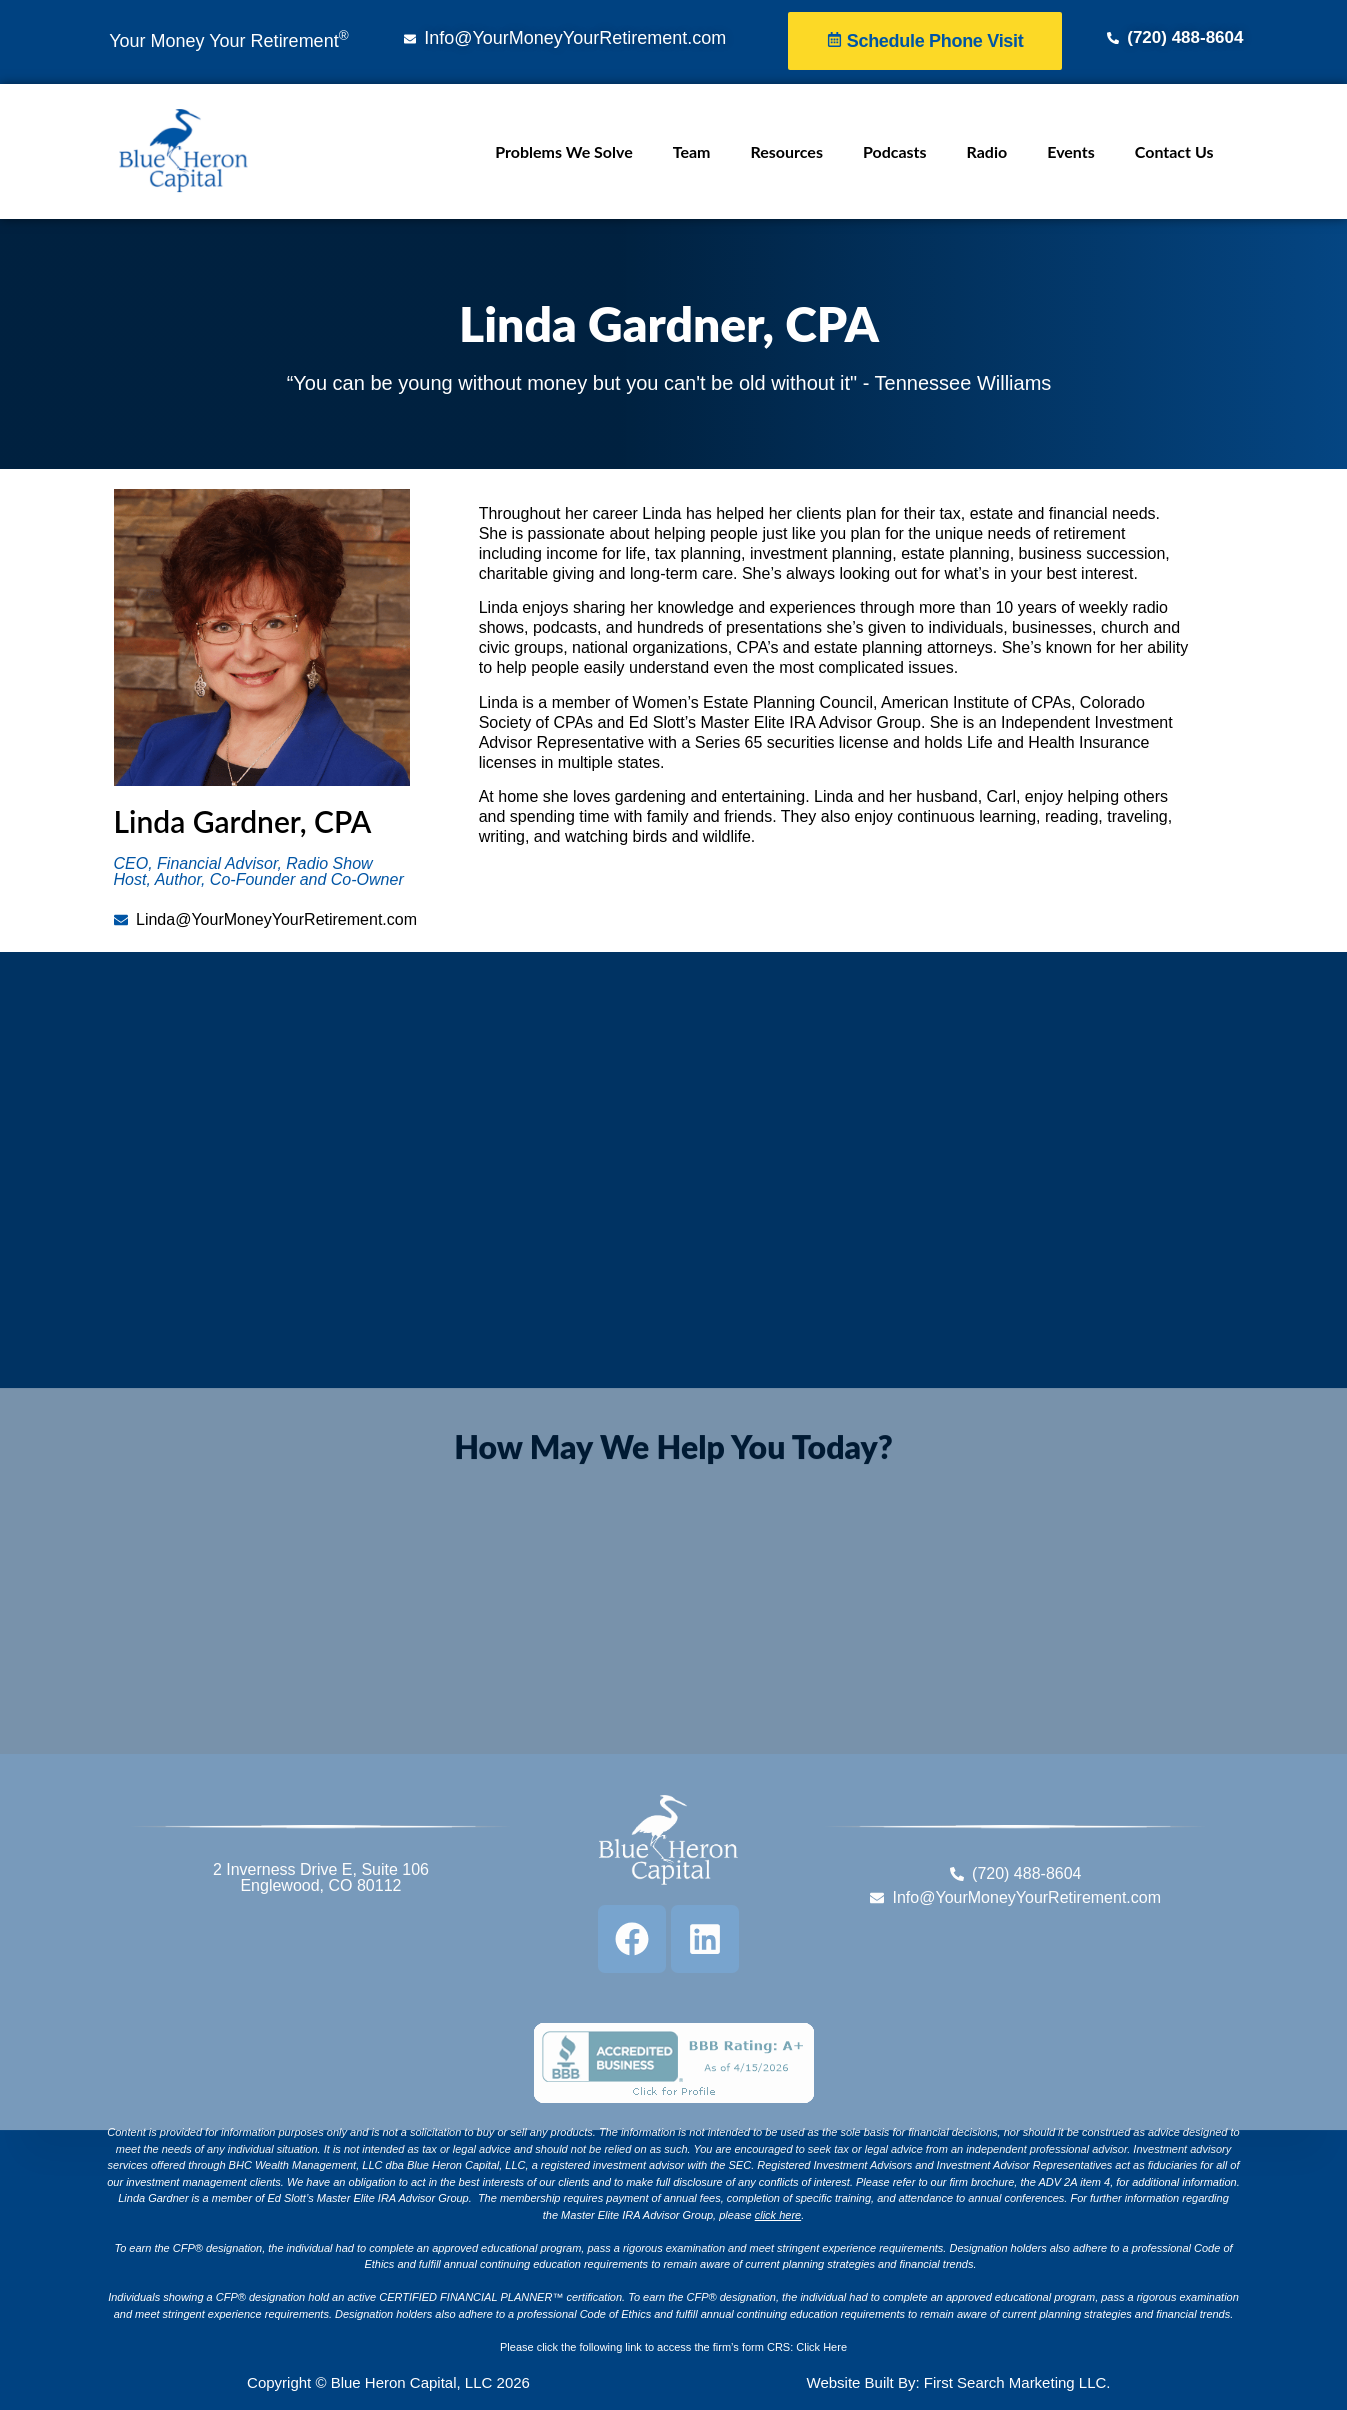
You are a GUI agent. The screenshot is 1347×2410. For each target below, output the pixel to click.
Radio (987, 151)
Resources (787, 151)
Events (1071, 151)
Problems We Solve (563, 151)
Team (692, 151)
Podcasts (895, 151)
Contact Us (1174, 151)
